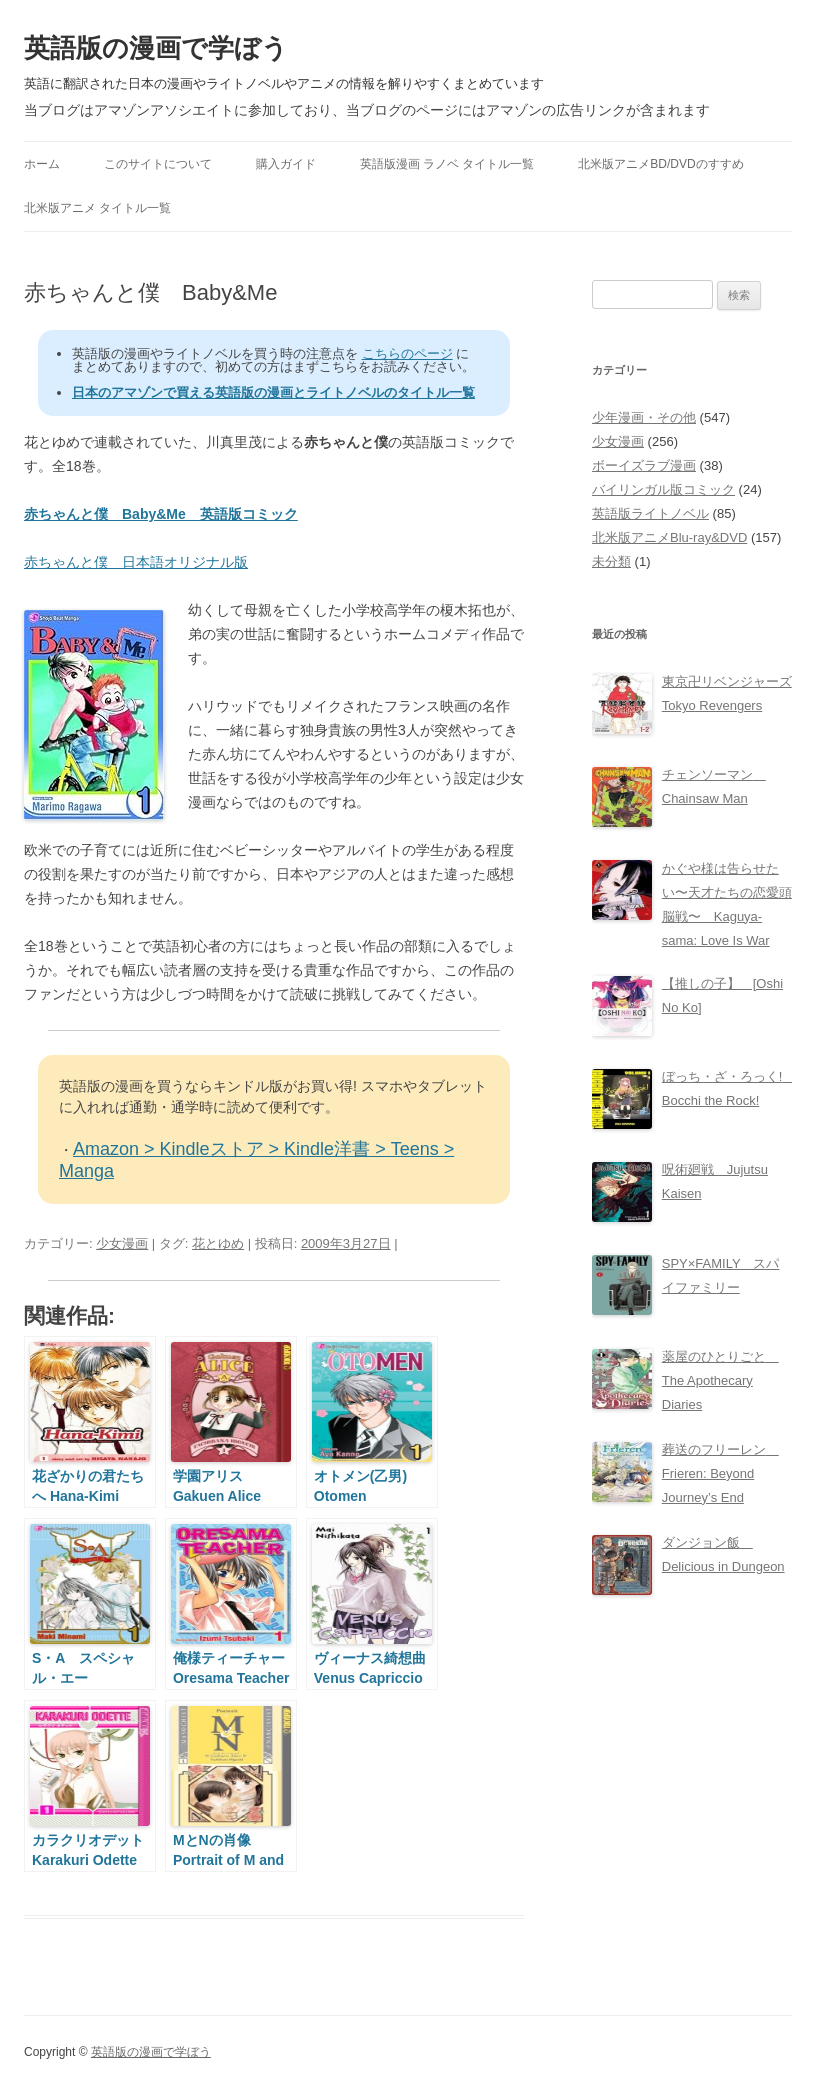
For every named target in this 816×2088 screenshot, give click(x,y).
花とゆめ (218, 1243)
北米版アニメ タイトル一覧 (97, 208)
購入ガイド (286, 164)
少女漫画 (122, 1243)
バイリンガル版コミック (663, 489)
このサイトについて (158, 164)
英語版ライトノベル (650, 513)
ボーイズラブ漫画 (644, 465)
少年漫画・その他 (644, 417)
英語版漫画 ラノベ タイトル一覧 (447, 164)
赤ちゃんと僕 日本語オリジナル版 (136, 562)
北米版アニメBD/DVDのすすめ (660, 164)
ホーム (42, 164)
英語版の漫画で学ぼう (156, 48)
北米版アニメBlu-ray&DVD (669, 537)
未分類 (611, 561)
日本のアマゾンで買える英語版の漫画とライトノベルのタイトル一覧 (273, 392)
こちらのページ (407, 353)
